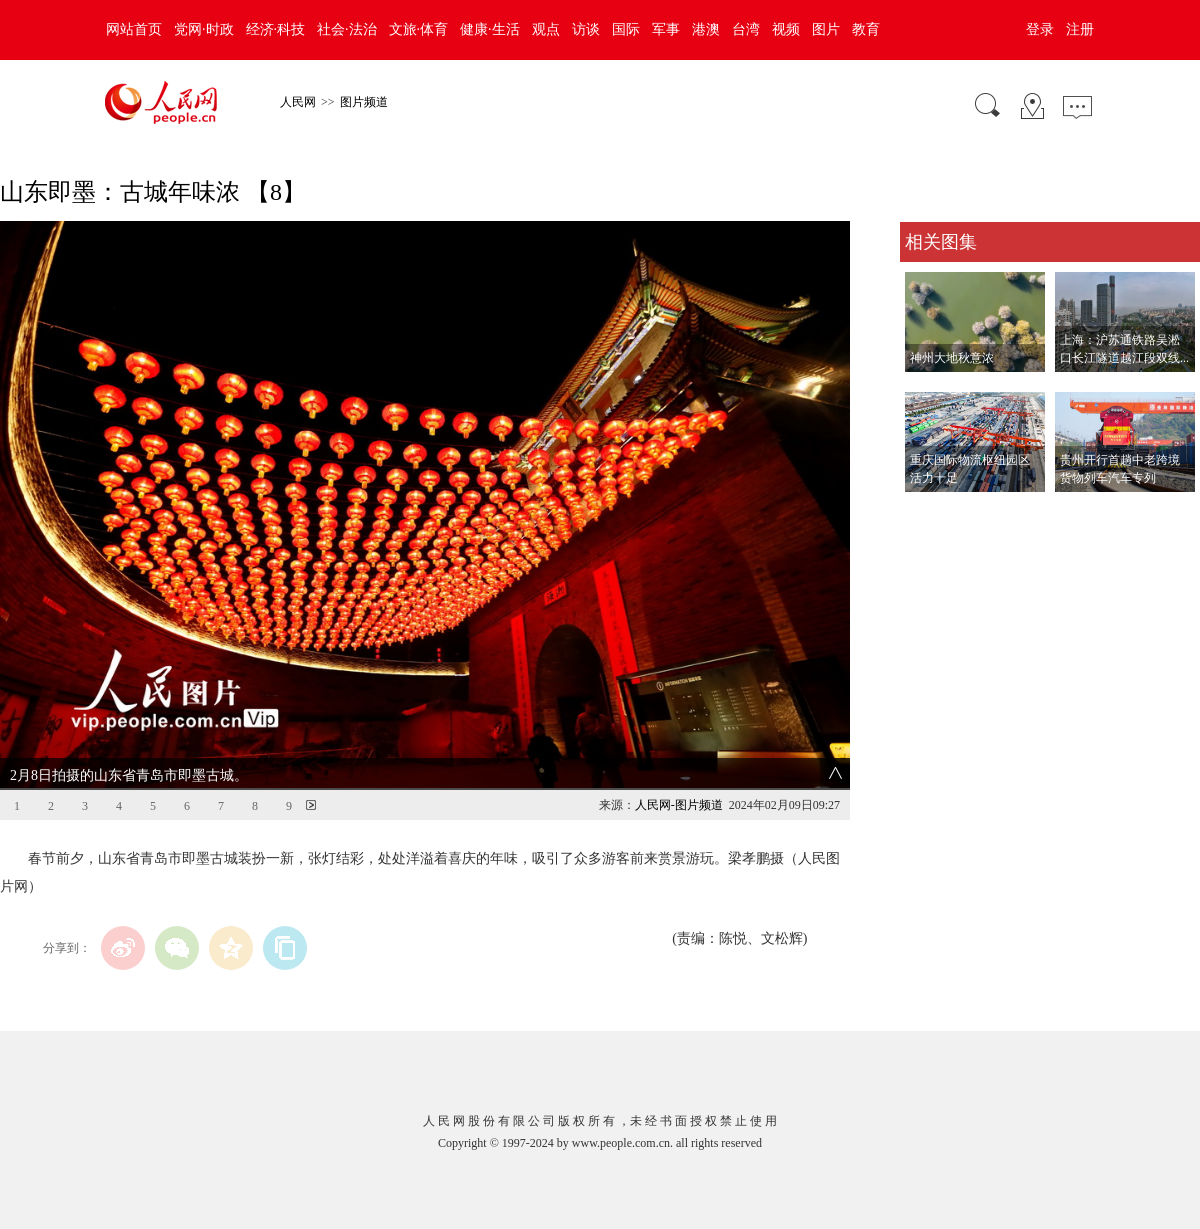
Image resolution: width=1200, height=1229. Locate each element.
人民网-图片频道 (679, 805)
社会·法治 (347, 29)
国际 (626, 29)
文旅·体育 (419, 29)
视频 (786, 29)
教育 (866, 29)
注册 (1080, 29)
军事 (666, 29)
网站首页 (134, 29)
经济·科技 (276, 29)
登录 (1040, 29)
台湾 (746, 29)
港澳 (706, 29)
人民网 (298, 102)
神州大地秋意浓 (952, 358)
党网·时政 (204, 29)
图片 (826, 29)
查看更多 (928, 512)
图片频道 (364, 102)
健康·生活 (490, 29)
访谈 (586, 29)
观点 (546, 29)
